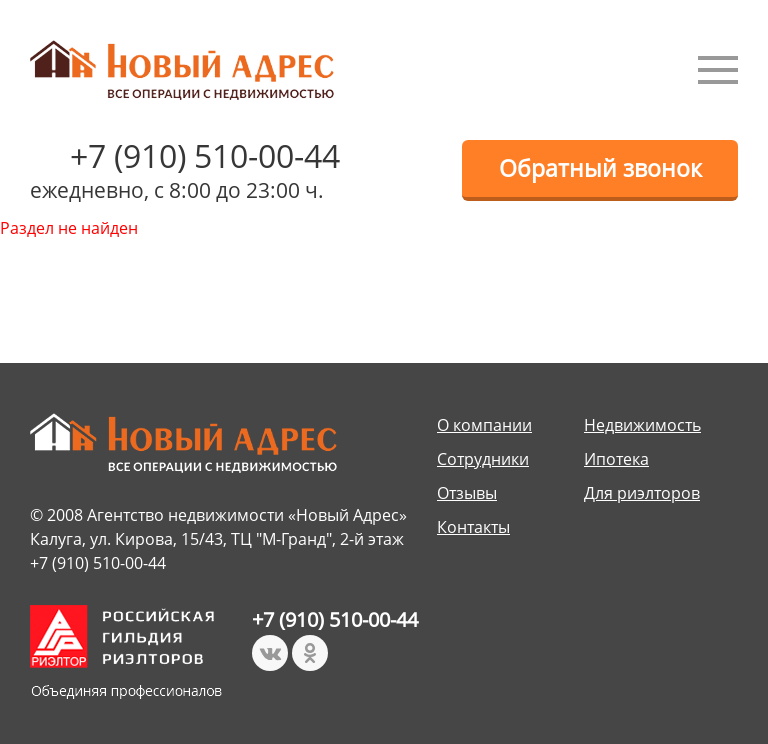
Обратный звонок (600, 168)
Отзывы (467, 493)
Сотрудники (483, 459)
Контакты (473, 527)
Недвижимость (642, 425)
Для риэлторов (642, 493)
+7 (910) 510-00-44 (205, 155)
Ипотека (616, 459)
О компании (484, 425)
